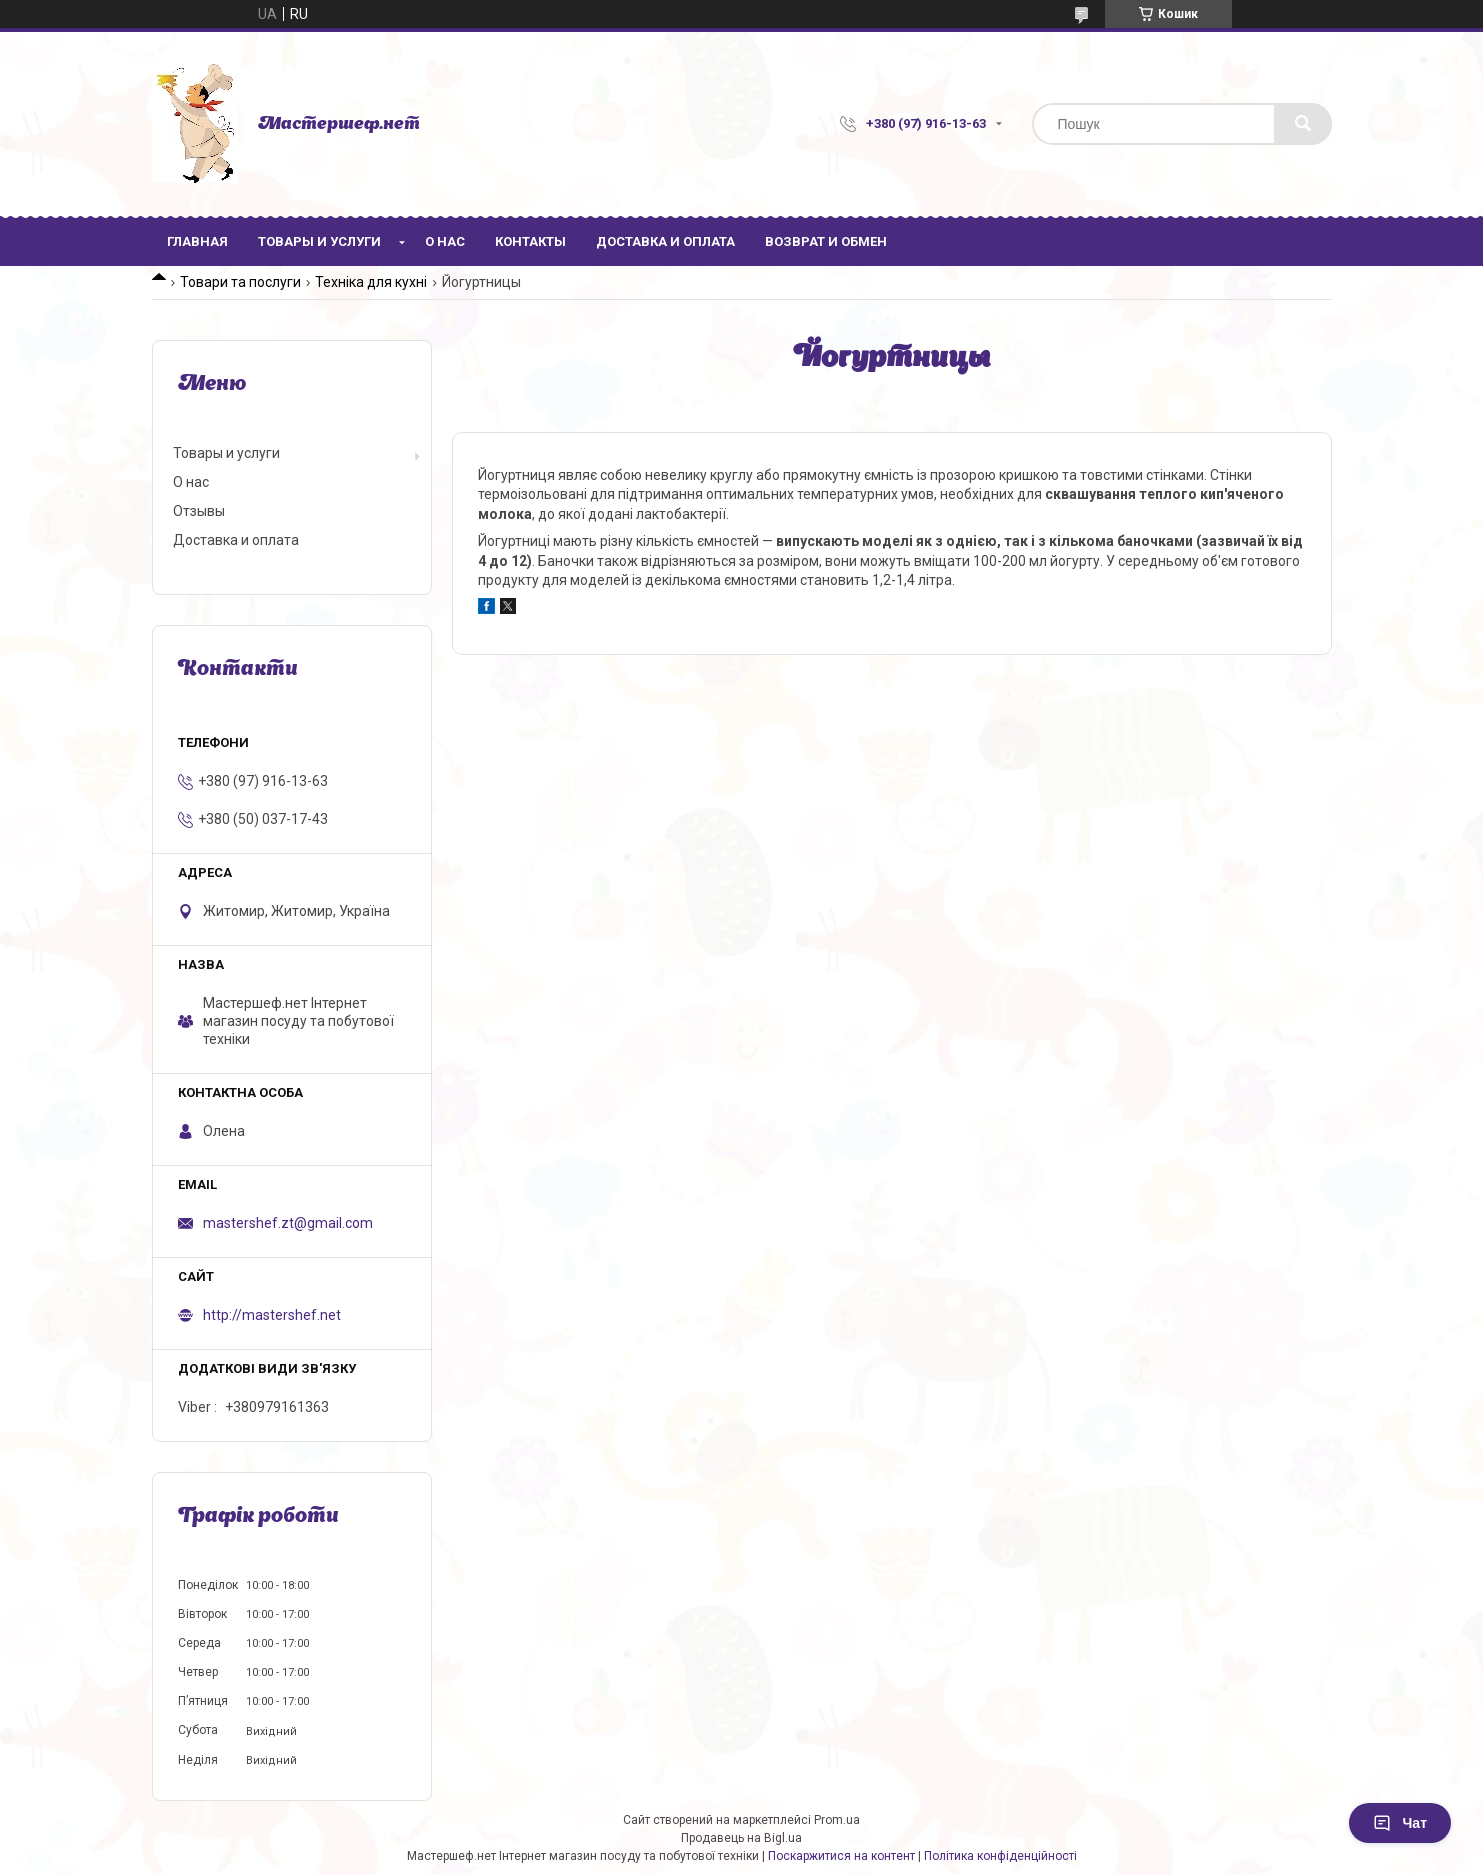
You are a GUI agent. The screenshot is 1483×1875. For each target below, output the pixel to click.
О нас (445, 241)
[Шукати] (1303, 124)
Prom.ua (837, 1820)
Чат (1400, 1823)
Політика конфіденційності (1000, 1856)
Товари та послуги (240, 282)
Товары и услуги (319, 241)
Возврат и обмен (826, 241)
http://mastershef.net (272, 1315)
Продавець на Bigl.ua (741, 1838)
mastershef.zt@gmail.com (288, 1223)
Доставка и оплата (665, 241)
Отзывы (199, 511)
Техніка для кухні (371, 282)
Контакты (530, 241)
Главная (197, 241)
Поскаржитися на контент (841, 1856)
